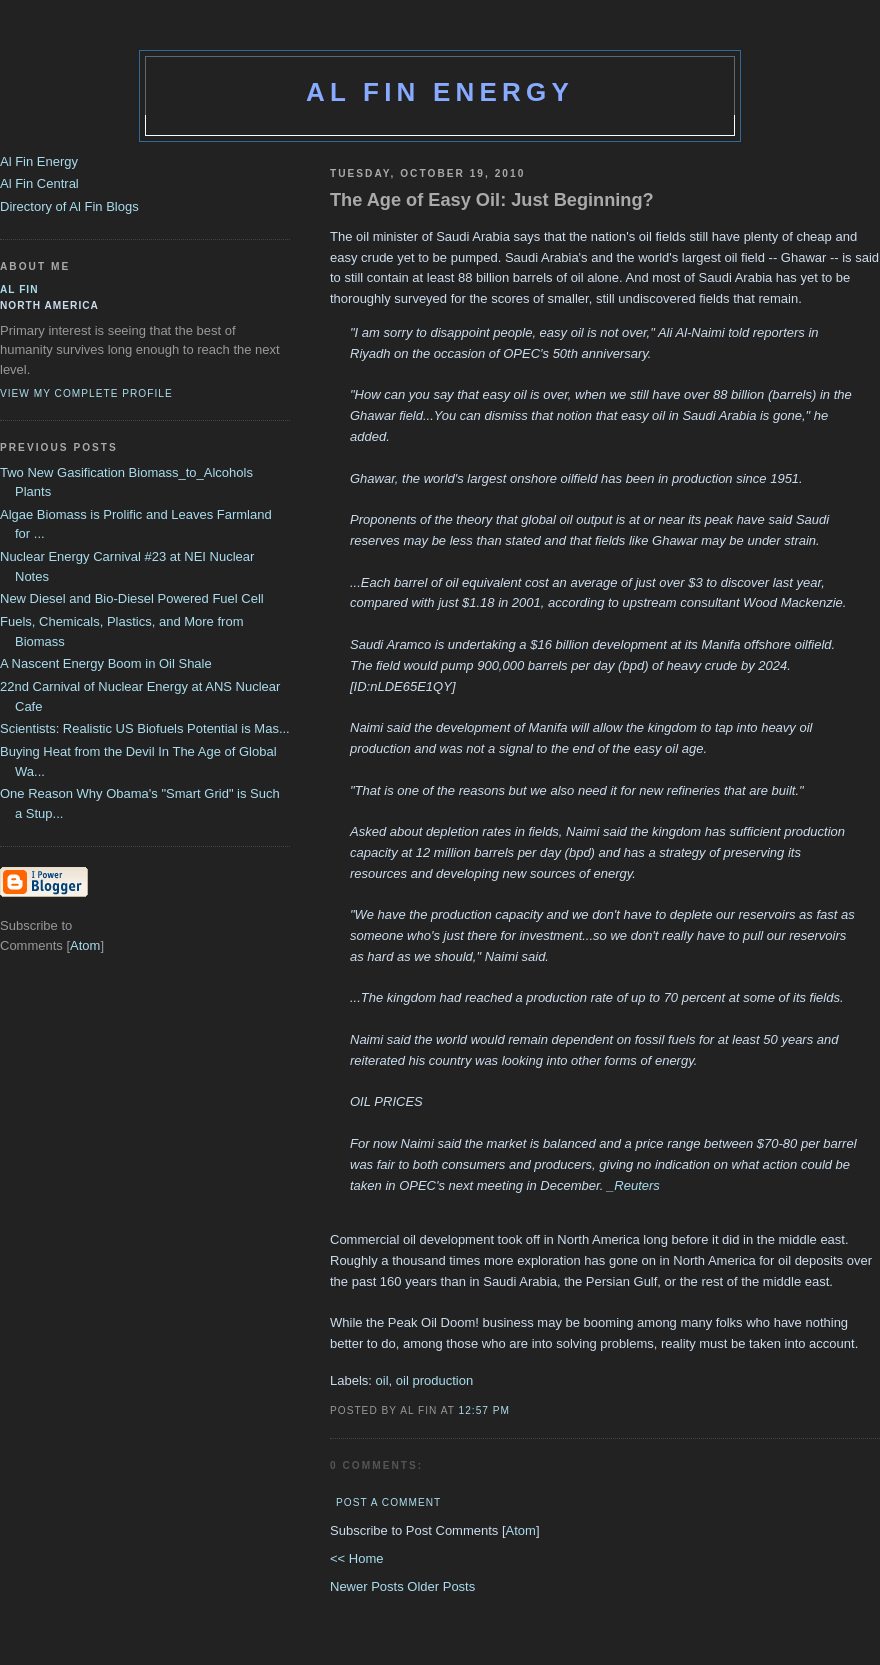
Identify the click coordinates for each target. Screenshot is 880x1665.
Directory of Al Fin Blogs (69, 206)
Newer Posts (368, 1586)
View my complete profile (86, 393)
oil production (434, 1380)
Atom (521, 1530)
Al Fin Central (39, 183)
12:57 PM (484, 1410)
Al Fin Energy (440, 92)
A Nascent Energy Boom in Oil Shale (106, 663)
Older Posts (441, 1586)
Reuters (637, 1185)
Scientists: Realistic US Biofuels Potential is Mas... (145, 728)
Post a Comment (388, 1502)
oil (382, 1380)
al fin (19, 289)
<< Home (356, 1558)
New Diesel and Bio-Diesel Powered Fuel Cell (132, 598)
